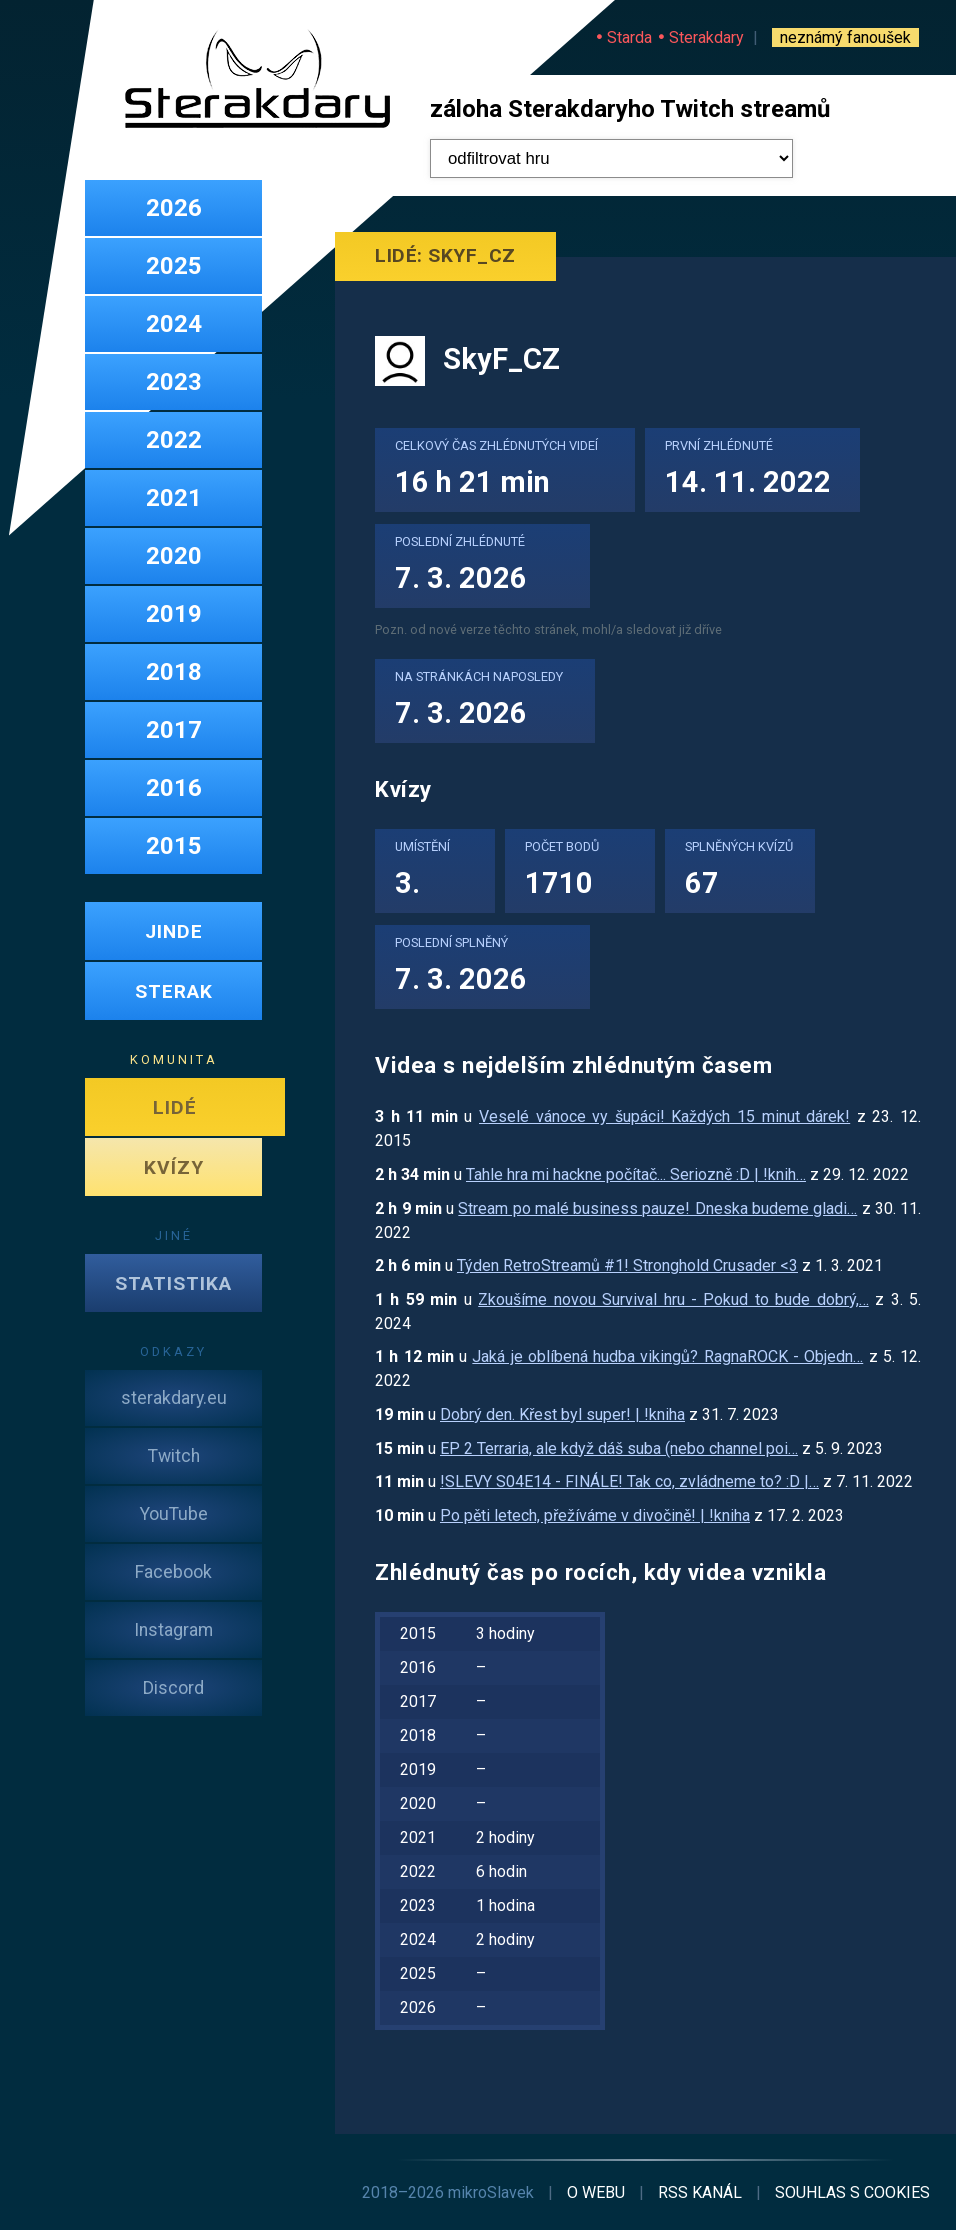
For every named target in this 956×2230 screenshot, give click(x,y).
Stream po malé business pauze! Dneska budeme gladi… (657, 1208)
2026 (174, 208)
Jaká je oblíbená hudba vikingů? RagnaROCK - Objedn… (667, 1356)
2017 (174, 730)
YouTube (174, 1514)
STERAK (174, 991)
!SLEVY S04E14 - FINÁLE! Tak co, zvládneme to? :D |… (629, 1481)
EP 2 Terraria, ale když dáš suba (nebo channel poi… (619, 1448)
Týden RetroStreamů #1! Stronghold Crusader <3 (627, 1265)
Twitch (174, 1456)
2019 (174, 614)
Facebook (173, 1572)
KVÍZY (174, 1167)
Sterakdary (706, 37)
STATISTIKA (173, 1283)
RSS (700, 2192)
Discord (173, 1688)
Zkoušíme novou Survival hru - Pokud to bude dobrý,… (673, 1299)
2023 (174, 382)
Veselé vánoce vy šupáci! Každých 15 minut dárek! (664, 1116)
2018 (174, 672)
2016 (174, 788)
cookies (852, 2192)
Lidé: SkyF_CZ (445, 255)
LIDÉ (175, 1107)
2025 (174, 266)
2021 (174, 498)
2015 (174, 846)
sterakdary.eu (174, 1398)
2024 (174, 324)
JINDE (174, 931)
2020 (174, 556)
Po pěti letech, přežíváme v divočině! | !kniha (595, 1515)
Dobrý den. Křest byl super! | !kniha (562, 1414)
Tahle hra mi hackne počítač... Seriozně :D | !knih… (636, 1174)
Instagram (173, 1630)
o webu (596, 2192)
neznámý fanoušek (845, 37)
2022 (174, 440)
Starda (629, 37)
